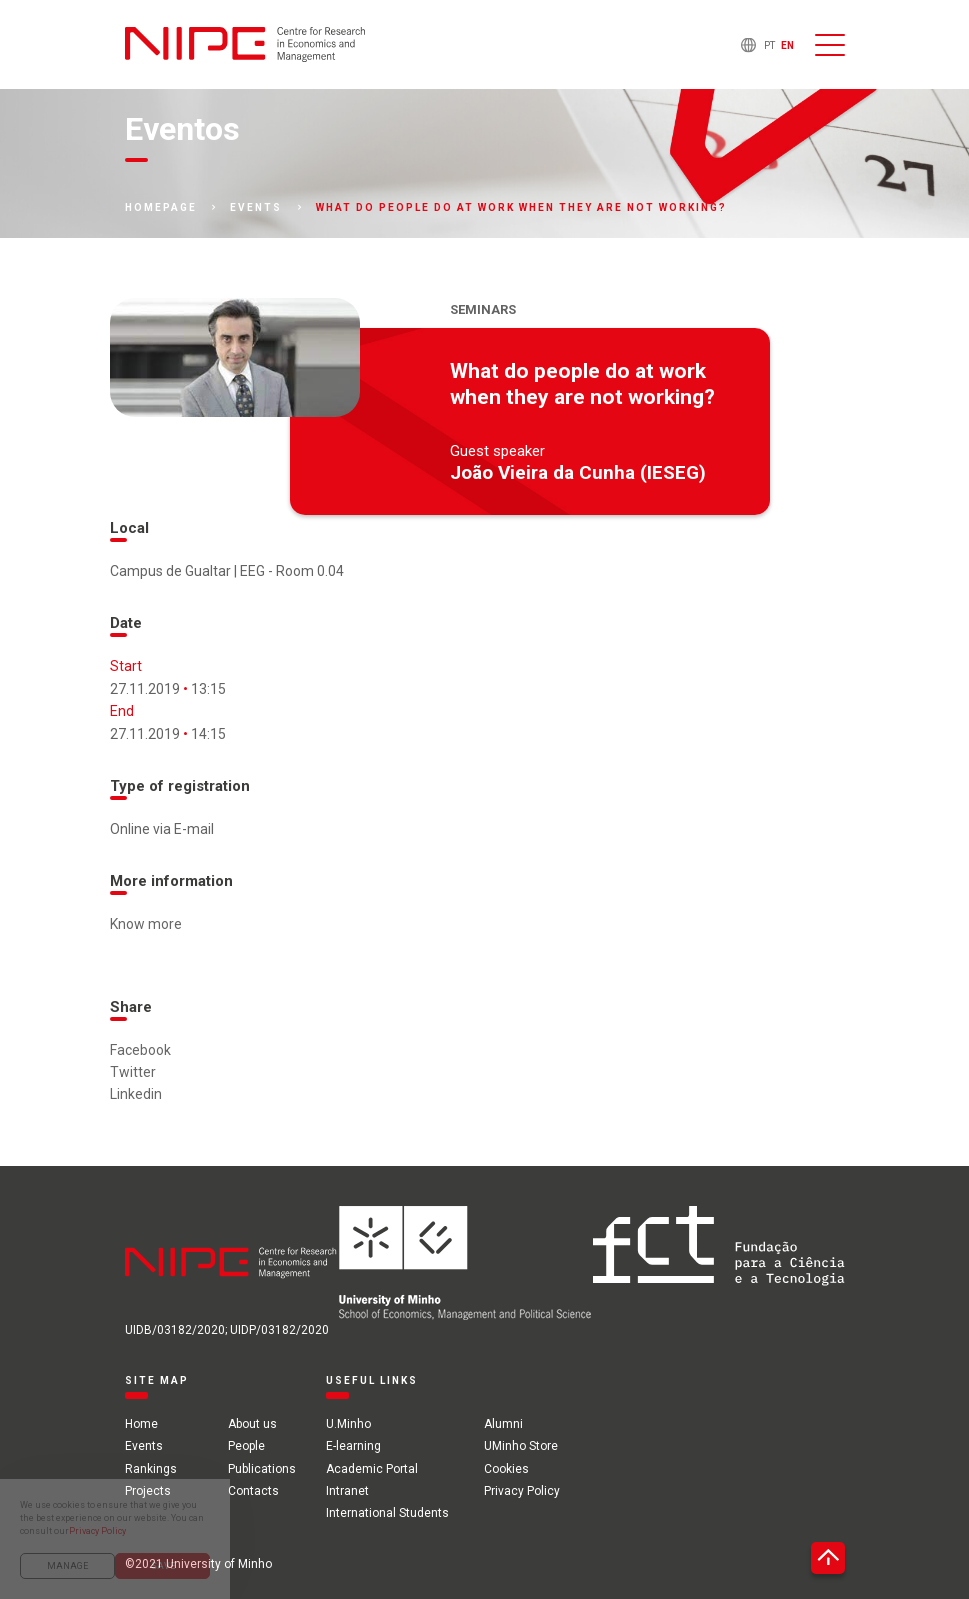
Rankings (151, 1469)
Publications (262, 1469)
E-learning (353, 1446)
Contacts (253, 1491)
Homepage (161, 208)
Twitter (133, 1072)
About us (252, 1424)
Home (141, 1424)
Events (256, 208)
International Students (387, 1513)
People (246, 1446)
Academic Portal (372, 1469)
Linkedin (136, 1094)
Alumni (503, 1424)
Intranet (347, 1491)
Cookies (506, 1469)
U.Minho (348, 1424)
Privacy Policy (522, 1491)
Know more (146, 924)
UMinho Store (521, 1446)
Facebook (140, 1050)
